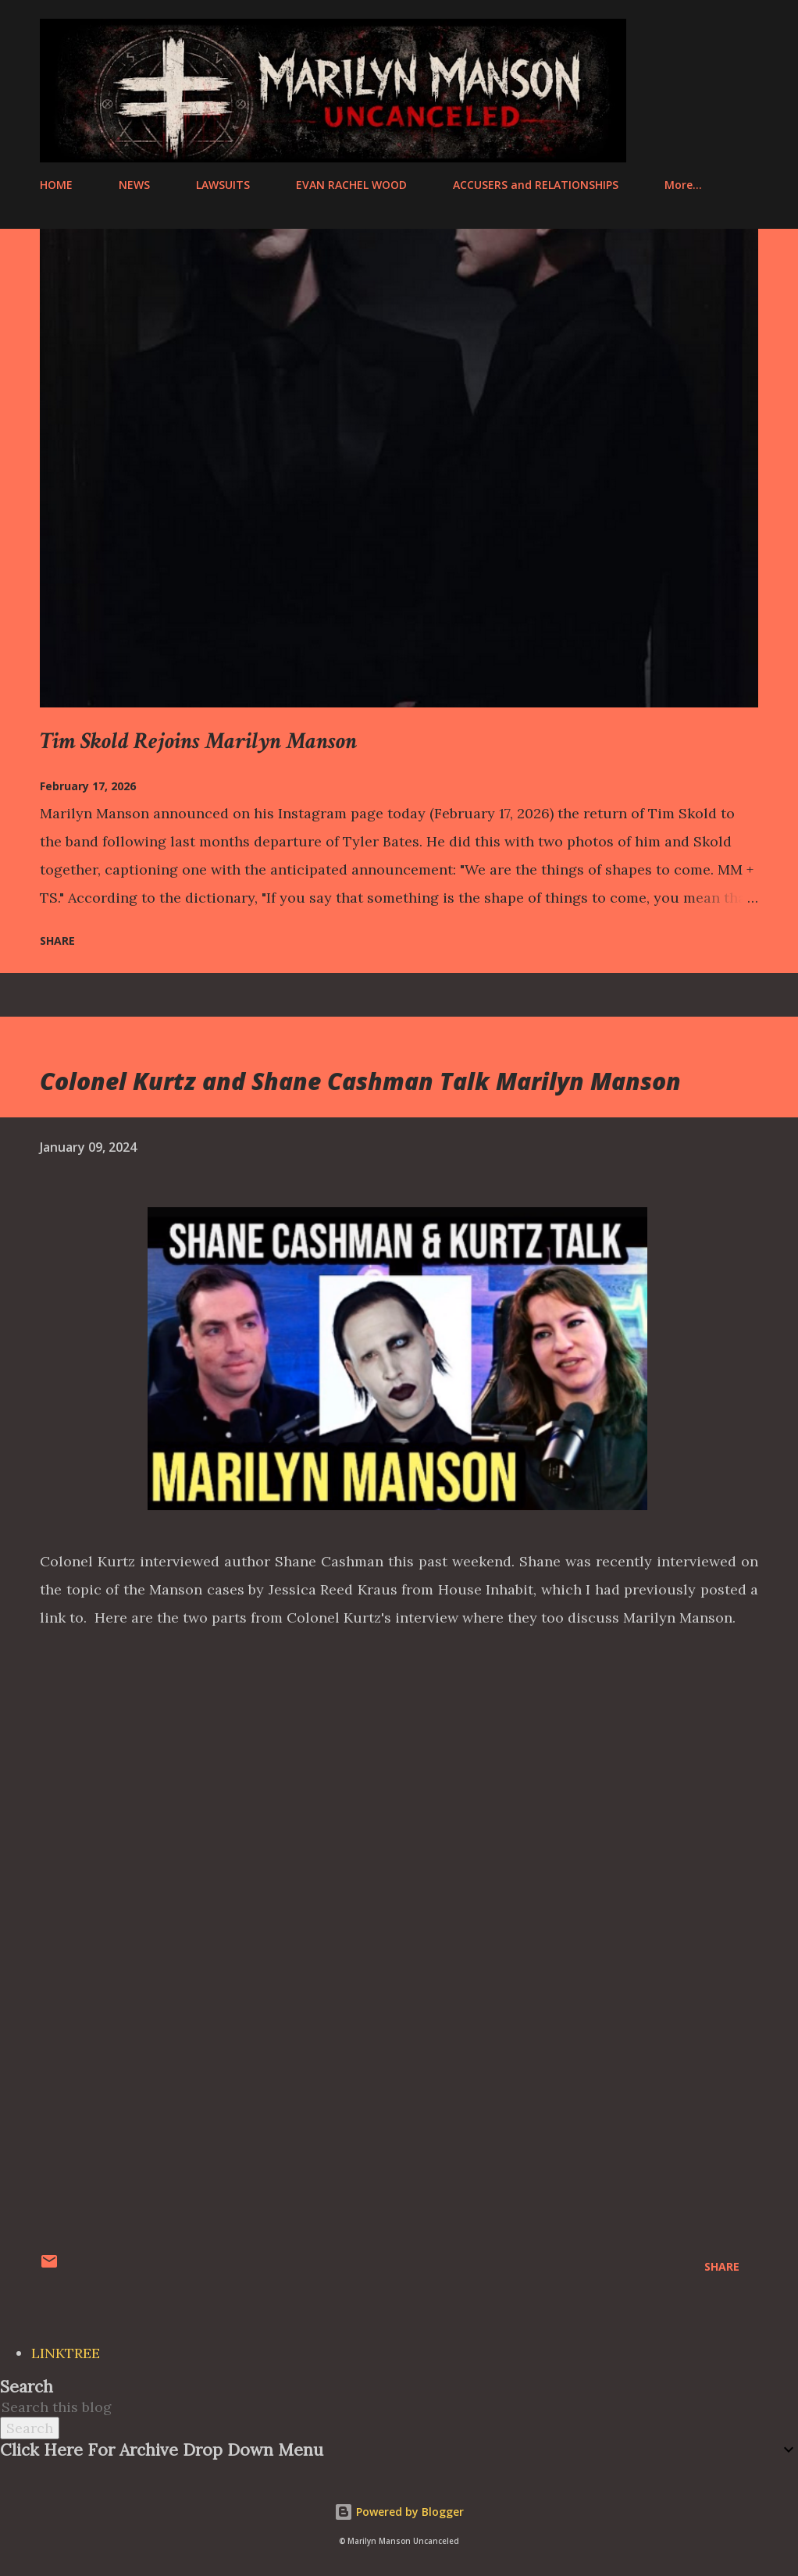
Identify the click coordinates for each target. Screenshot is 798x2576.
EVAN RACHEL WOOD (351, 184)
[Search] (681, 32)
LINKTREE (65, 2353)
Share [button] (57, 940)
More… (683, 184)
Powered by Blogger (399, 2511)
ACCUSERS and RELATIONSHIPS (535, 184)
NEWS (134, 184)
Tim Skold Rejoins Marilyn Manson (198, 741)
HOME (56, 184)
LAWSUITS (223, 184)
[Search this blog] (380, 2407)
